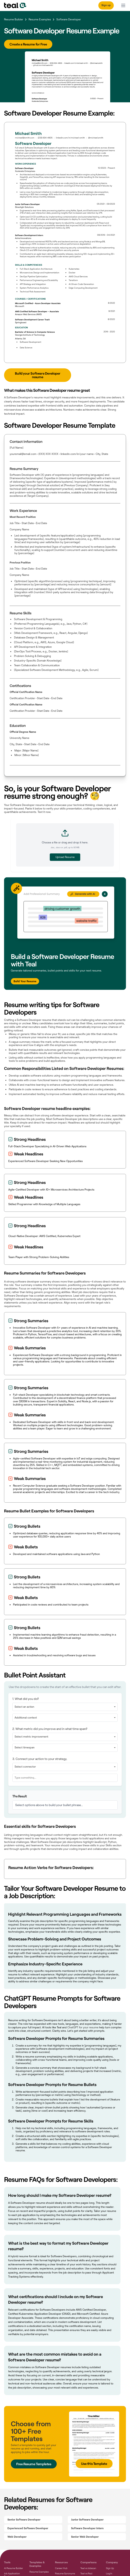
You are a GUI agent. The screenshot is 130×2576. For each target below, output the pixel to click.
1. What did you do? (25, 1699)
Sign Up (110, 2568)
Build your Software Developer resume (37, 375)
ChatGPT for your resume (82, 2027)
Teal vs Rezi (86, 2573)
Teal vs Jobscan (88, 2568)
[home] (15, 5)
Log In (109, 2573)
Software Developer (68, 19)
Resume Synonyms (65, 2573)
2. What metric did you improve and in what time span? (49, 1729)
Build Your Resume (25, 981)
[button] (122, 5)
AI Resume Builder (13, 2568)
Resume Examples (40, 19)
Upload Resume (65, 857)
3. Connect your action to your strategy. (39, 1759)
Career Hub (61, 2568)
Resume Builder (13, 19)
